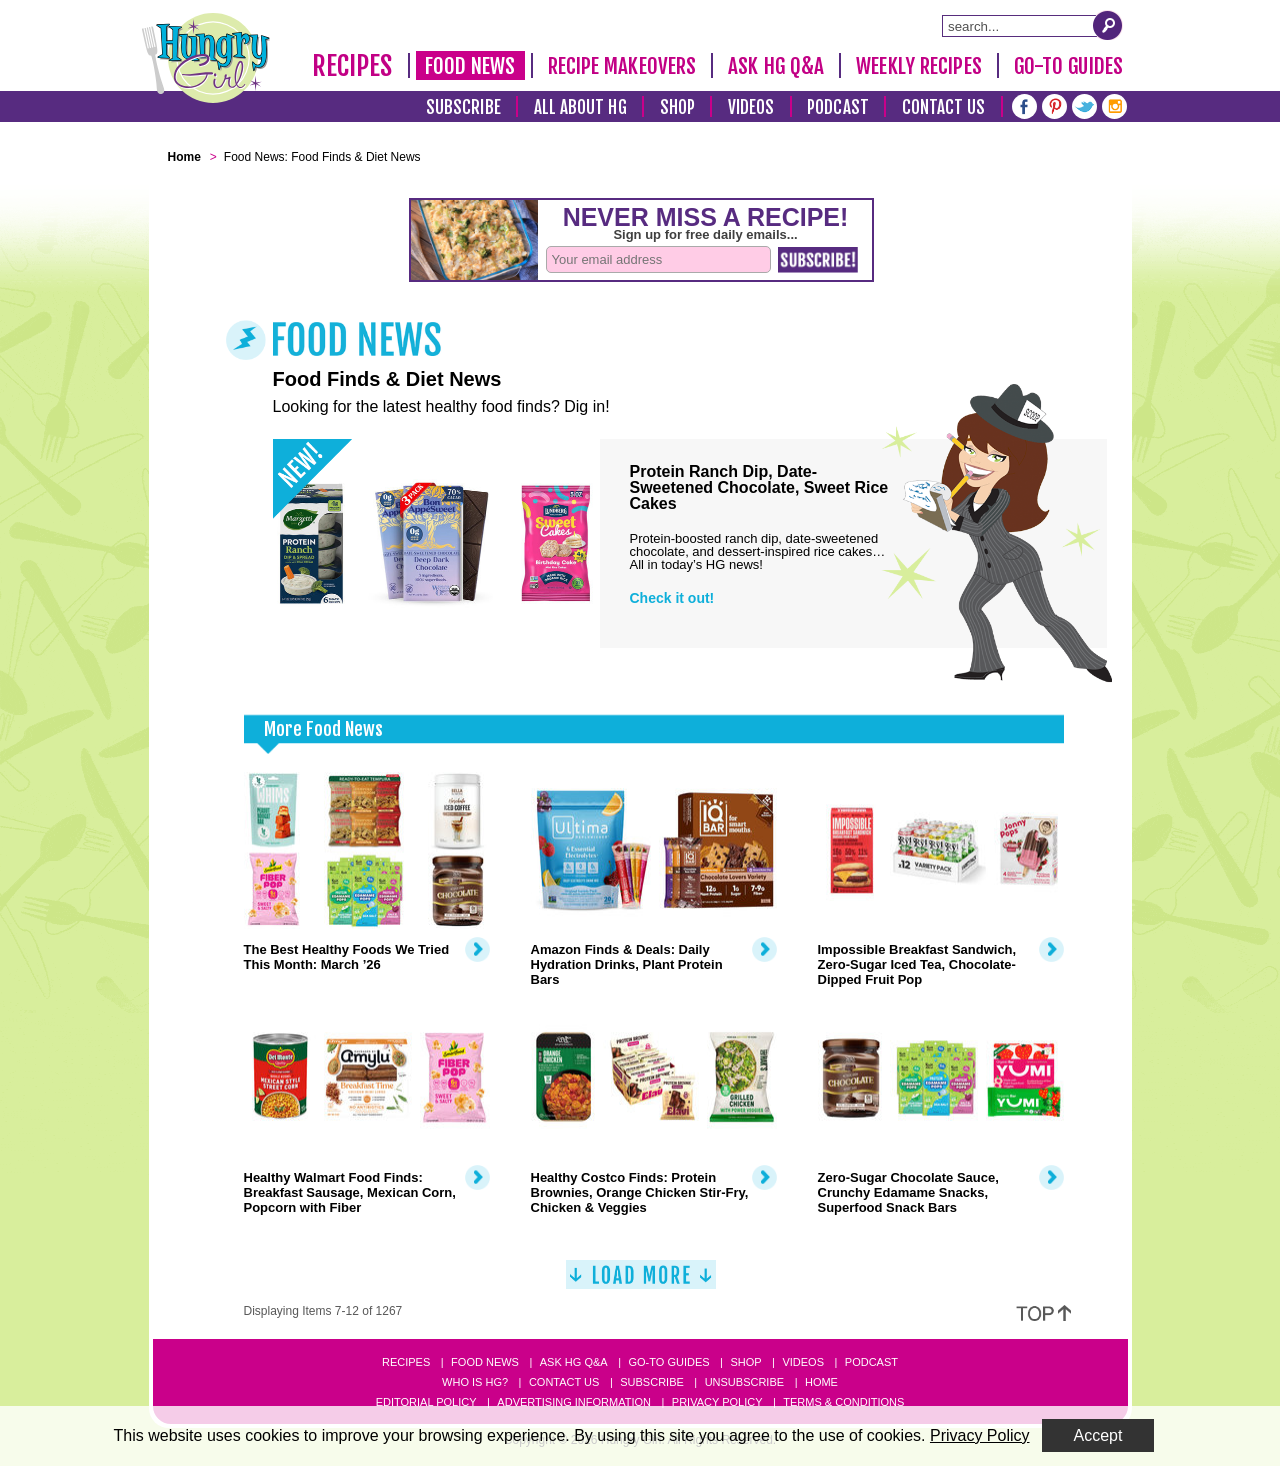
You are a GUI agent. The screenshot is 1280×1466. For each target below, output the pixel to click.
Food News (470, 66)
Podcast (838, 107)
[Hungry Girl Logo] (206, 58)
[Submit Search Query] (1108, 25)
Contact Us (944, 107)
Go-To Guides (1068, 66)
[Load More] (641, 1282)
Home (821, 1382)
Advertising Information (574, 1402)
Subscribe (463, 107)
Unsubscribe (744, 1382)
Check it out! (672, 598)
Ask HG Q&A (776, 66)
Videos (751, 107)
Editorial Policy (426, 1402)
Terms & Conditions (843, 1402)
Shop (677, 107)
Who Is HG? (475, 1382)
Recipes (352, 66)
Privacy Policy (717, 1402)
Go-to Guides (668, 1362)
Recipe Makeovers (622, 66)
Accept (1098, 1435)
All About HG (580, 107)
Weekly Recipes (918, 66)
